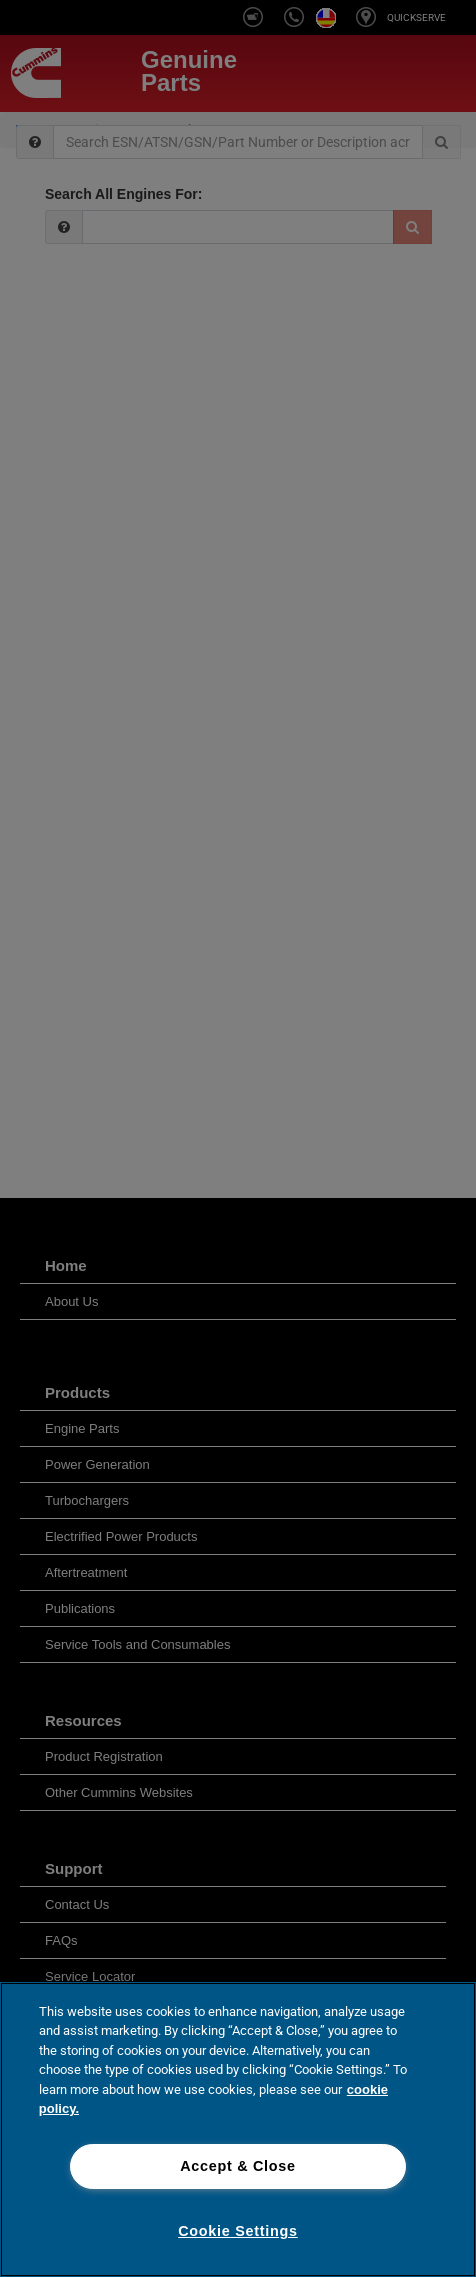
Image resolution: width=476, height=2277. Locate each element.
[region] (238, 2129)
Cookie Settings (238, 2231)
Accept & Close (238, 2166)
